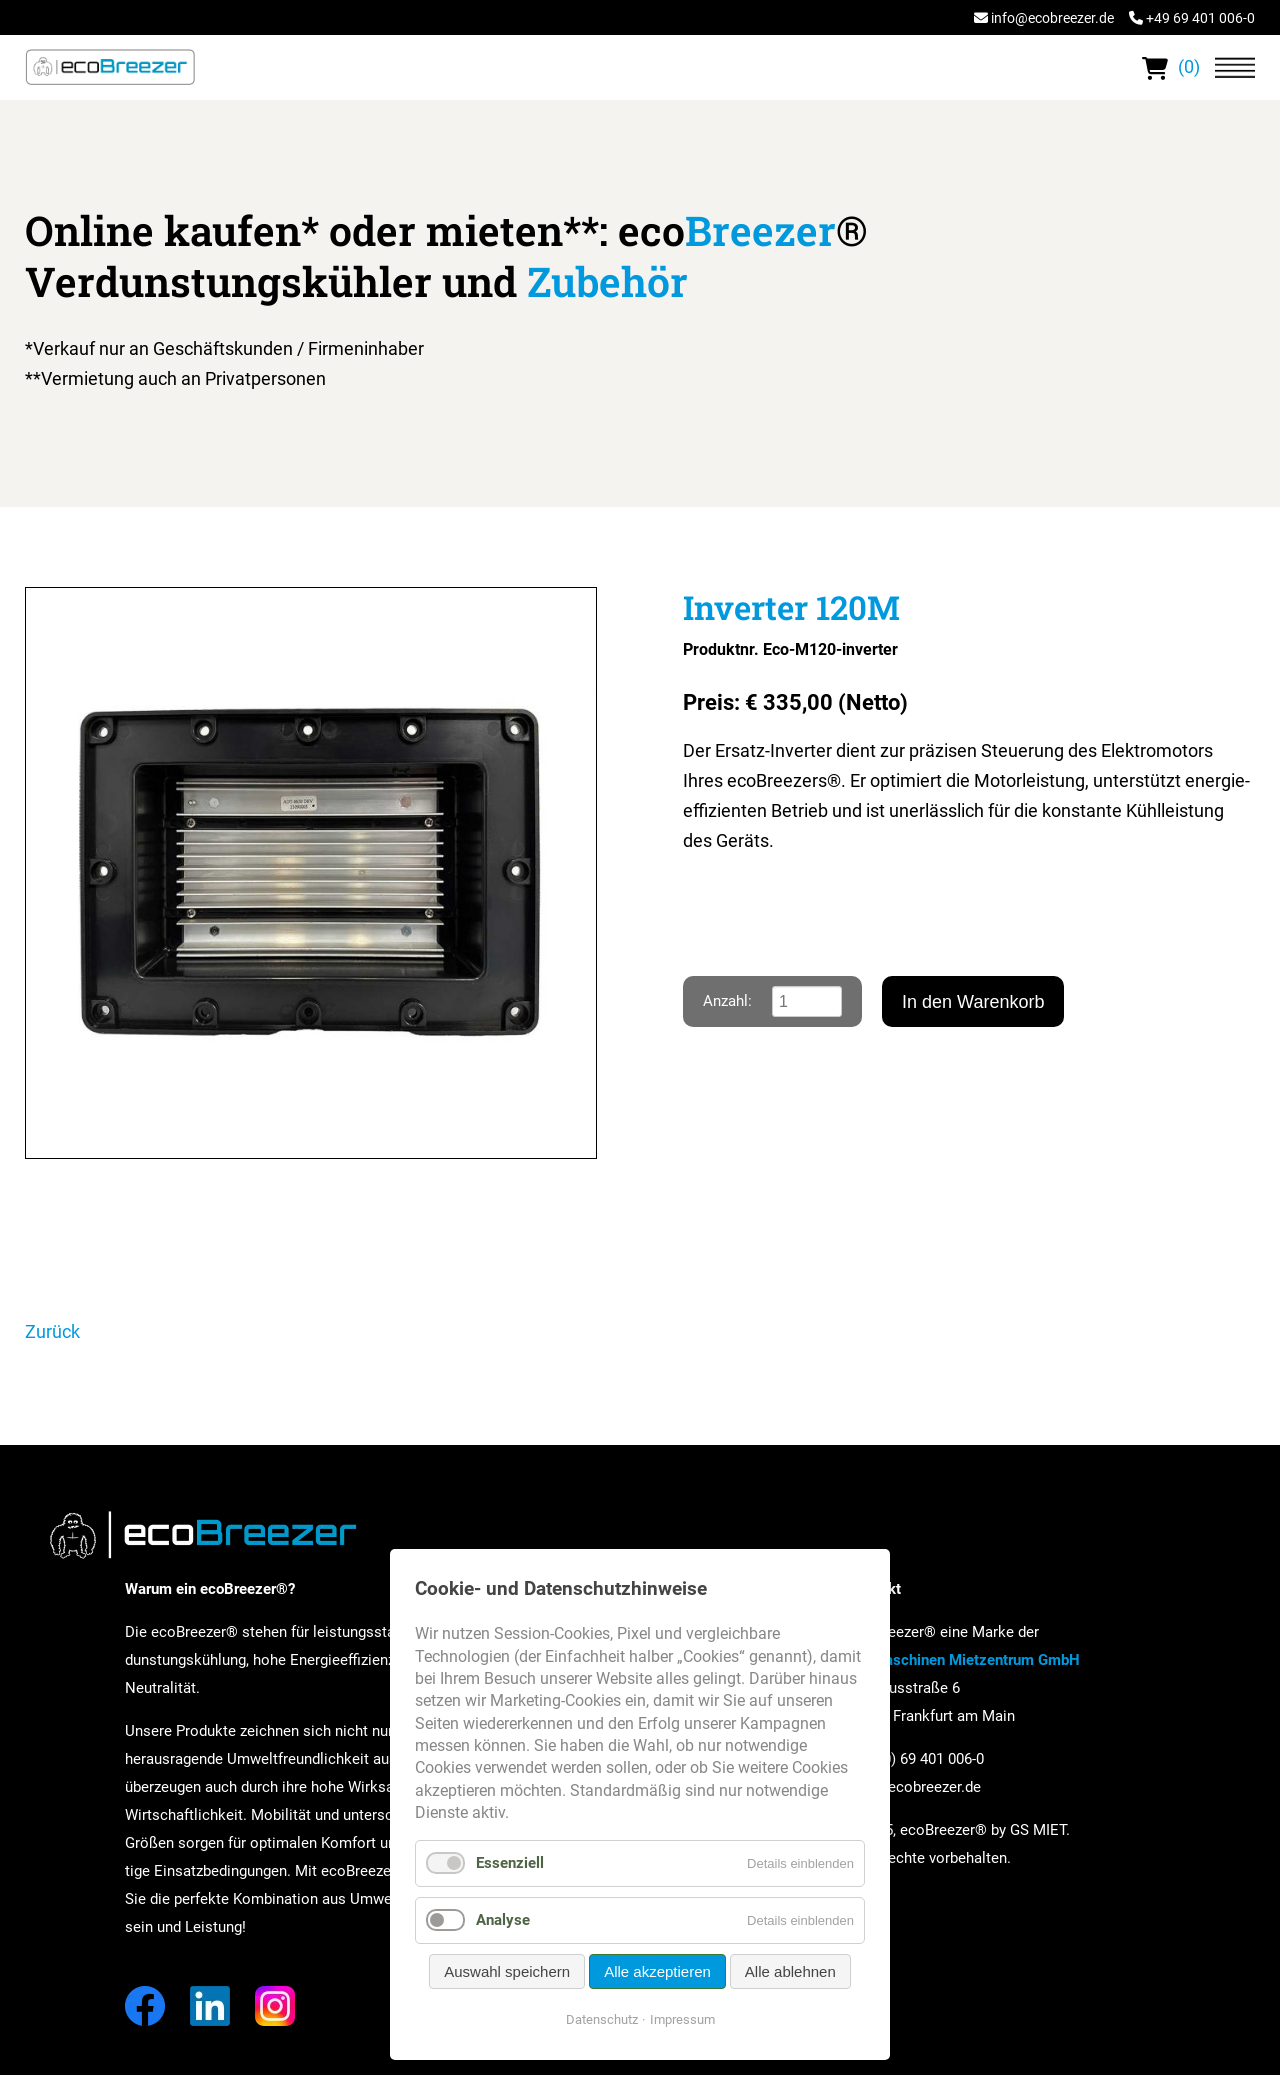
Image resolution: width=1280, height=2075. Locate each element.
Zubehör (607, 281)
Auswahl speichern (507, 1971)
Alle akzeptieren (657, 1971)
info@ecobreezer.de (1052, 18)
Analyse (503, 1920)
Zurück (52, 1331)
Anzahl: (727, 1001)
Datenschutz (602, 2019)
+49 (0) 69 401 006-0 (916, 1759)
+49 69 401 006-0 (1200, 18)
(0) (1171, 66)
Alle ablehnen (790, 1971)
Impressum (682, 2019)
